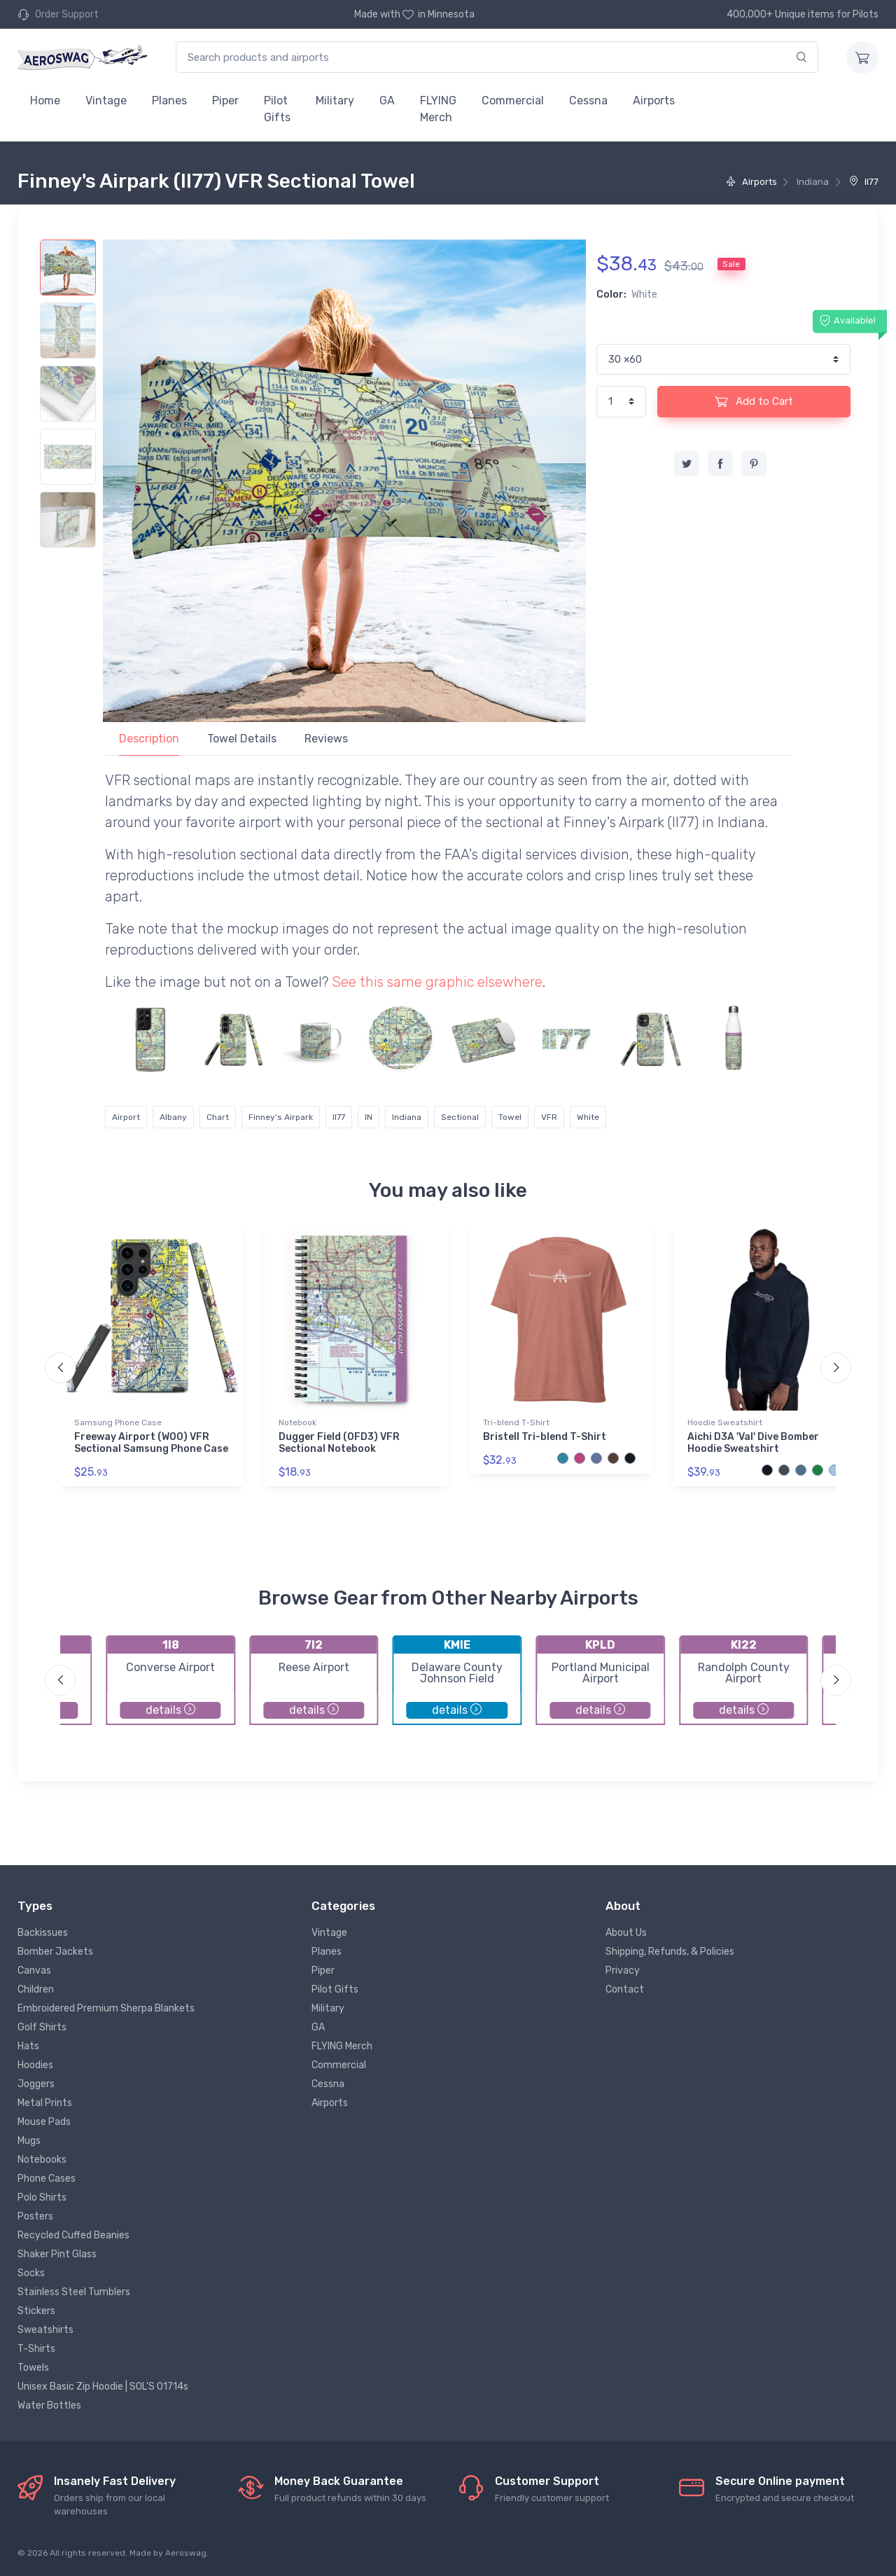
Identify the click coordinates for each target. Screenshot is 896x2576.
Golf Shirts (42, 2027)
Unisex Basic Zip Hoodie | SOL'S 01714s (103, 2387)
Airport (126, 1117)
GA (387, 100)
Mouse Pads (44, 2122)
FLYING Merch (438, 109)
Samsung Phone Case (118, 1422)
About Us (626, 1933)
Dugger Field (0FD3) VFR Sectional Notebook (339, 1443)
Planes (169, 100)
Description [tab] (149, 738)
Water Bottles (49, 2405)
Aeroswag (185, 2553)
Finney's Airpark (280, 1117)
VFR (549, 1117)
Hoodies (35, 2065)
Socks (31, 2273)
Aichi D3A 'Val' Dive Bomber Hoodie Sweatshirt (753, 1443)
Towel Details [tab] (241, 738)
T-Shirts (36, 2349)
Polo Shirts (42, 2197)
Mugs (29, 2141)
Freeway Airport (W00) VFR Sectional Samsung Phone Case (151, 1443)
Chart (217, 1117)
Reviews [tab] (326, 738)
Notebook (297, 1422)
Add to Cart (754, 401)
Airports (654, 100)
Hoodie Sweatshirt (724, 1422)
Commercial (513, 100)
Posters (35, 2216)
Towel (510, 1117)
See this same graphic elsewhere (437, 982)
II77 (863, 181)
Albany (173, 1117)
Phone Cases (47, 2178)
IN (368, 1117)
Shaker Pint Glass (57, 2254)
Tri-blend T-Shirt (516, 1422)
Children (36, 1989)
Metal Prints (45, 2103)
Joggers (36, 2084)
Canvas (34, 1970)
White (588, 1117)
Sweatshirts (46, 2330)
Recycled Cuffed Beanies (74, 2235)
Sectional (460, 1117)
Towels (33, 2368)
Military (335, 100)
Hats (28, 2046)
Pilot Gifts (277, 109)
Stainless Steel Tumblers (74, 2292)
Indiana (406, 1117)
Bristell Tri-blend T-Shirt (544, 1437)
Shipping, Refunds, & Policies (670, 1952)
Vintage (106, 100)
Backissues (43, 1933)
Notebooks (42, 2160)
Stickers (36, 2311)
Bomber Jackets (55, 1952)
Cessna (588, 100)
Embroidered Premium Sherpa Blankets (106, 2008)
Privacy (623, 1970)
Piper (225, 100)
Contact (625, 1989)
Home (45, 100)
